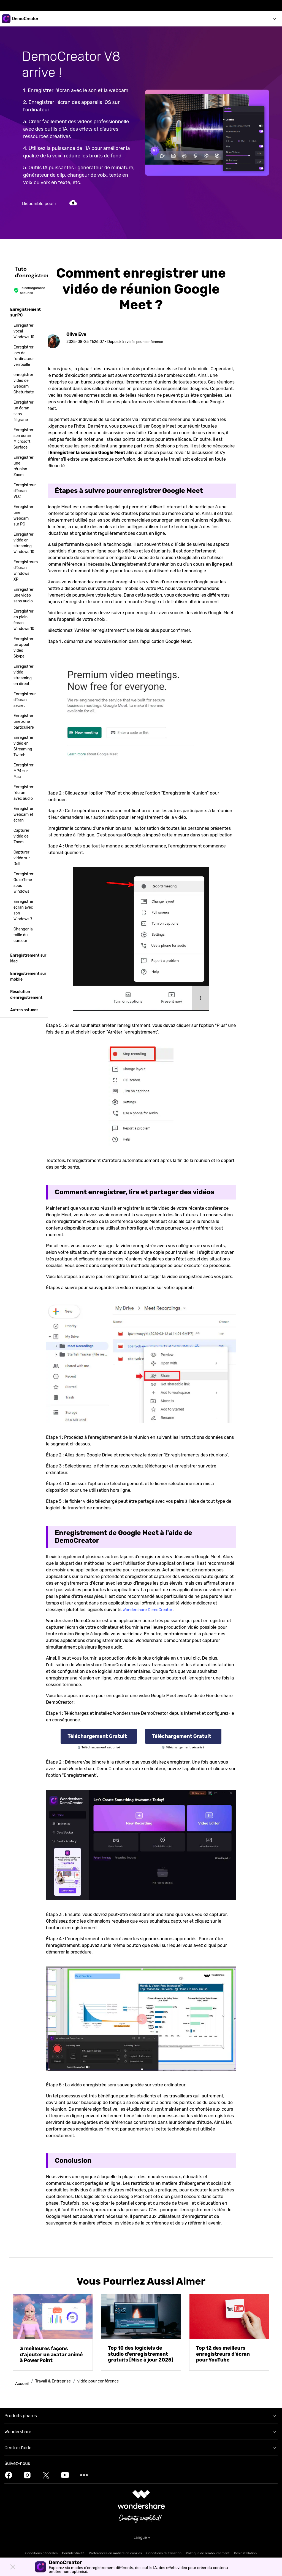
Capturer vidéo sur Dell (21, 858)
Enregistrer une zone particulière (23, 721)
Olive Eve (77, 334)
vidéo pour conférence (147, 341)
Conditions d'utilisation (163, 2553)
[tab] (24, 312)
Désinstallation (245, 2553)
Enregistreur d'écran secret (24, 700)
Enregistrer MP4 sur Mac (23, 771)
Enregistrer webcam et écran (23, 814)
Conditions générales (41, 2553)
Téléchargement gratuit (97, 1736)
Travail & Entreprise (56, 2381)
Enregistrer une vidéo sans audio (23, 595)
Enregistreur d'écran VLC (24, 491)
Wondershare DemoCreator (150, 1609)
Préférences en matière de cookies (115, 2553)
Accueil (22, 2383)
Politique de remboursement (208, 2553)
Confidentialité (73, 2553)
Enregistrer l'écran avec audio (23, 793)
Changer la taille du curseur (23, 935)
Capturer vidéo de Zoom (21, 836)
